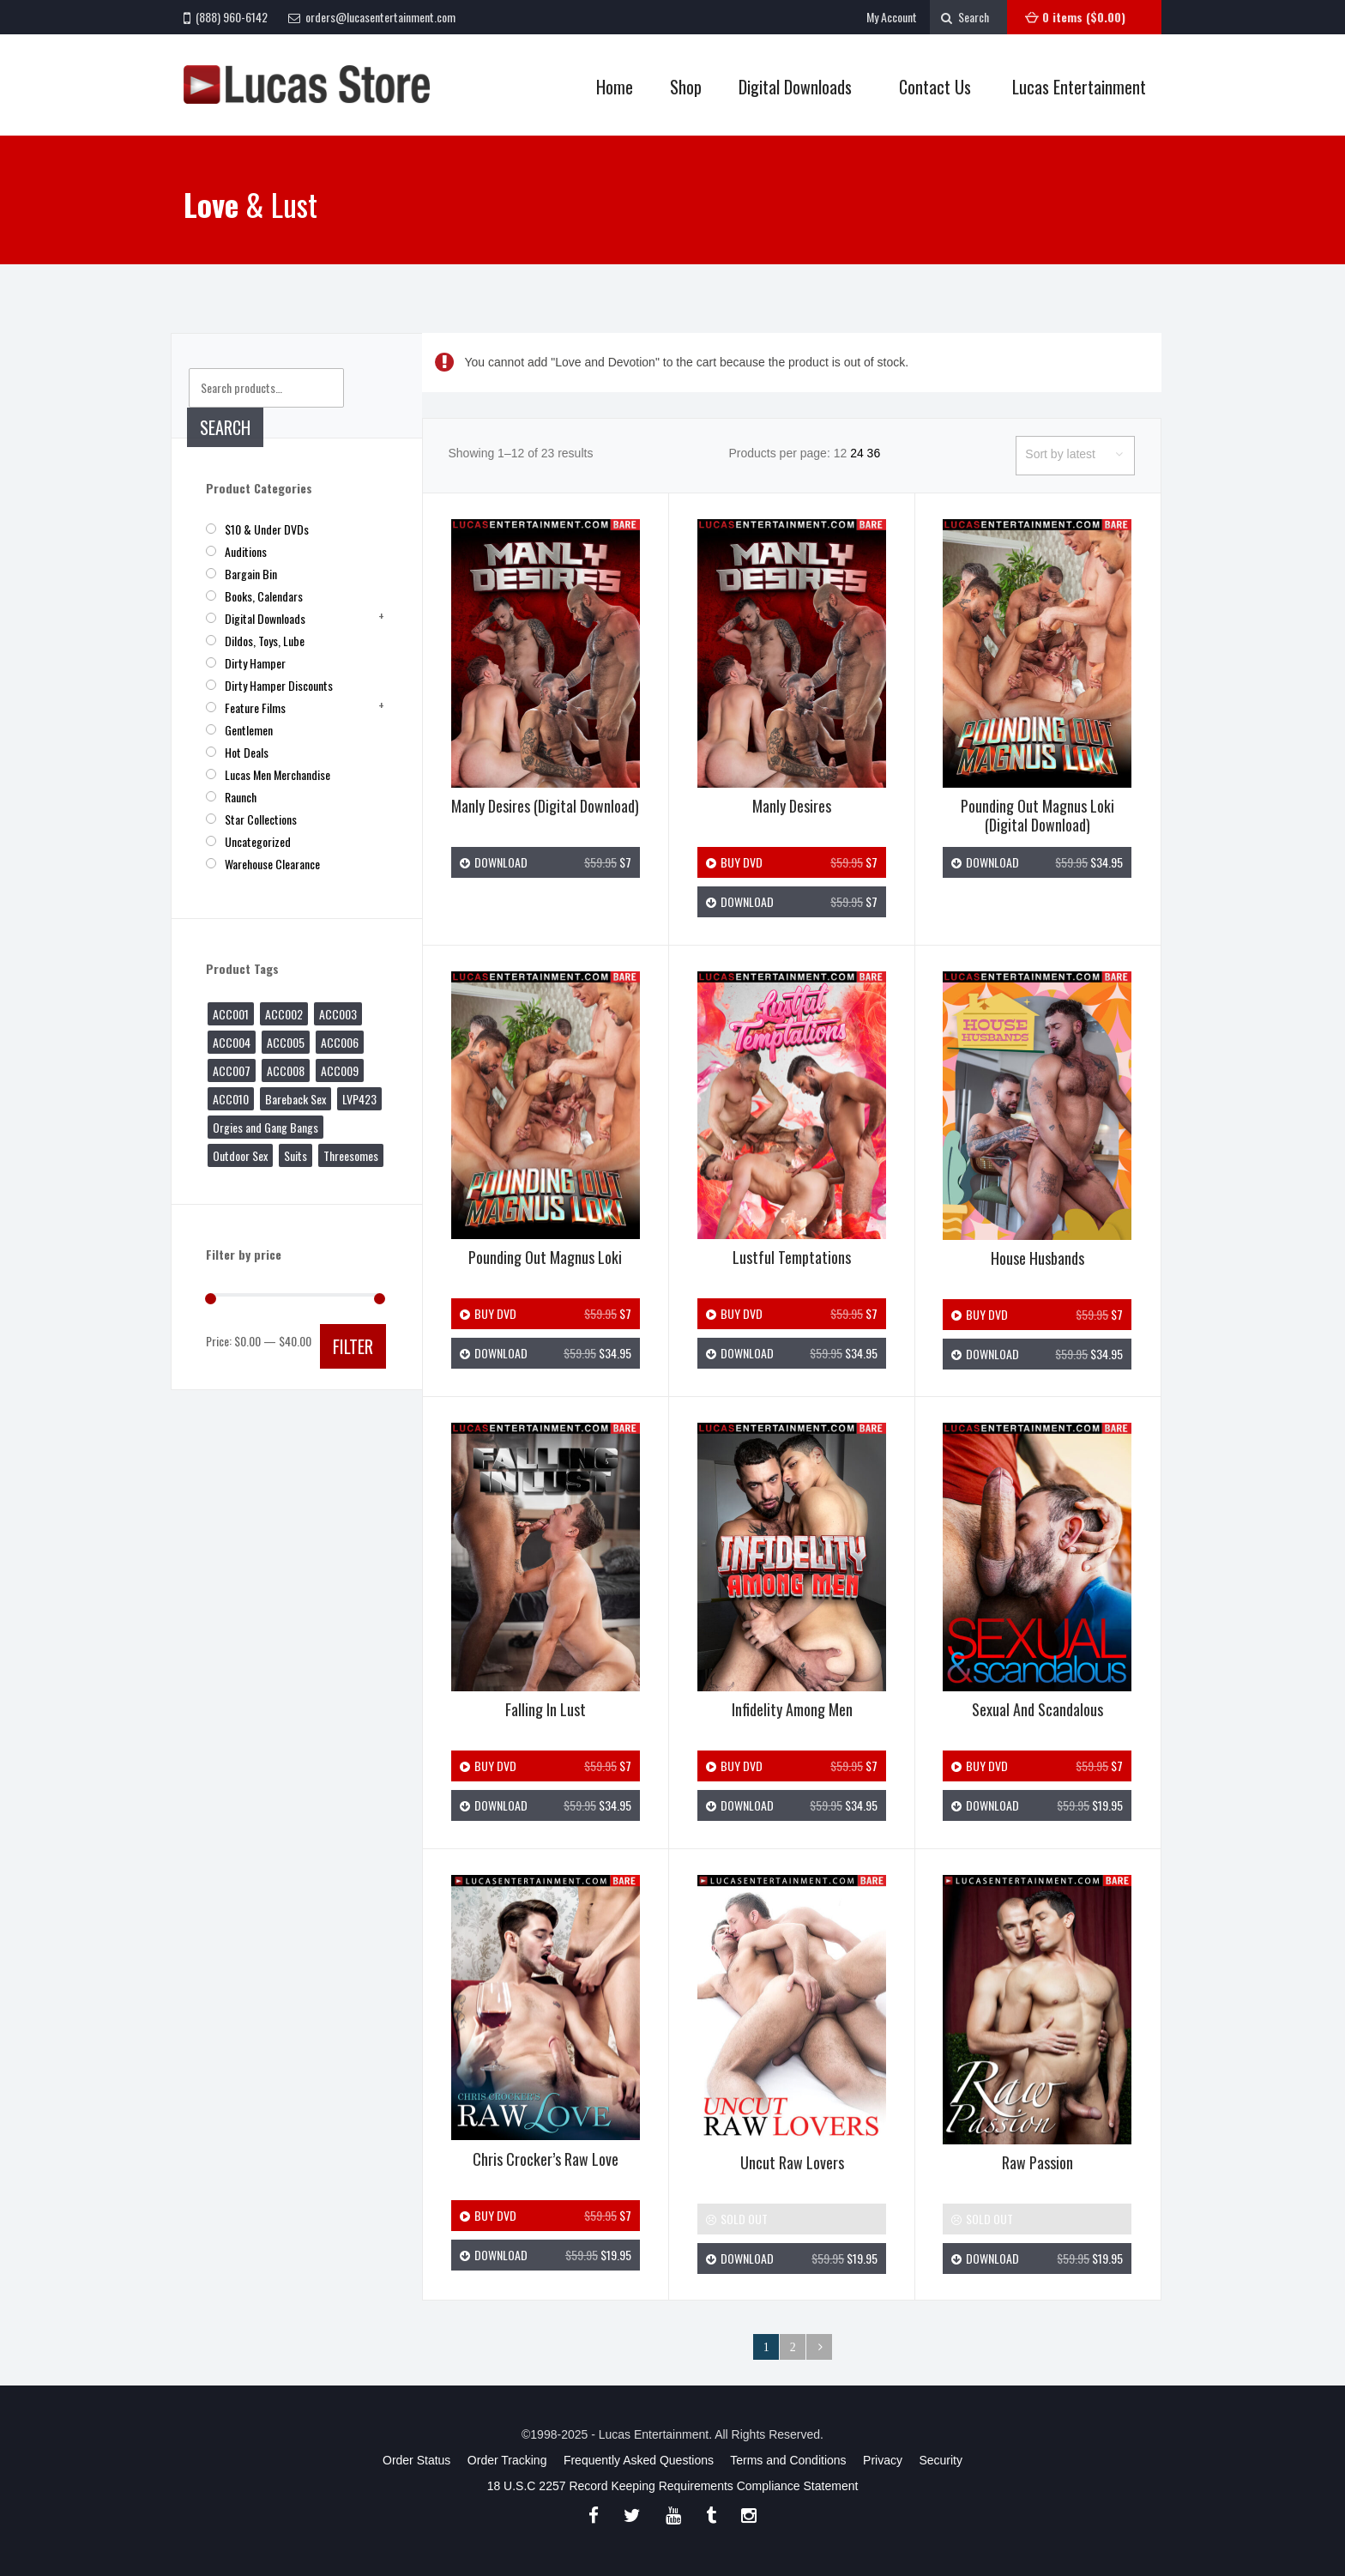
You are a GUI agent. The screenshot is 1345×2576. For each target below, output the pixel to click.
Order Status (416, 2460)
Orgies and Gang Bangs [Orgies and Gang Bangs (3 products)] (265, 1127)
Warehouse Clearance (272, 864)
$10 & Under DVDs (267, 529)
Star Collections (261, 819)
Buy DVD (792, 862)
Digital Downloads (795, 87)
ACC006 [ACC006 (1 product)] (340, 1042)
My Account (891, 17)
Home (614, 87)
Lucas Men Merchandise (277, 774)
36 (874, 453)
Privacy (882, 2460)
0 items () (1083, 17)
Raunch (240, 797)
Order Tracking (507, 2460)
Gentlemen (249, 730)
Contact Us (935, 87)
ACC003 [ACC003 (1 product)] (338, 1014)
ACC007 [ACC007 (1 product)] (231, 1070)
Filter (353, 1346)
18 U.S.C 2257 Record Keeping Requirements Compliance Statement (673, 2486)
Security (940, 2460)
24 (857, 453)
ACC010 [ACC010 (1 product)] (231, 1099)
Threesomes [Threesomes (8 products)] (350, 1155)
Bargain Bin (251, 574)
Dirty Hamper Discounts (279, 685)
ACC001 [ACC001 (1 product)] (231, 1014)
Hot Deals (246, 752)
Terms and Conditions (788, 2460)
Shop (681, 87)
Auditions (246, 551)
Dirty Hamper (255, 663)
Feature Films (255, 707)
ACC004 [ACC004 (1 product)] (231, 1042)
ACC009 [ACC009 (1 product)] (340, 1070)
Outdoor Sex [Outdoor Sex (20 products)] (240, 1155)
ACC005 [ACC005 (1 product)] (286, 1042)
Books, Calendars (264, 596)
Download (545, 862)
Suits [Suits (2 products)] (295, 1155)
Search (225, 427)
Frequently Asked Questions (639, 2460)
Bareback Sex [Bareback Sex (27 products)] (295, 1099)
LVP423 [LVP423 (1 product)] (359, 1099)
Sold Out (737, 2219)
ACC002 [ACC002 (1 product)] (284, 1014)
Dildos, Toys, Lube (265, 641)
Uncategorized (258, 841)
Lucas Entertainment (1079, 87)
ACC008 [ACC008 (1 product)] (286, 1070)
